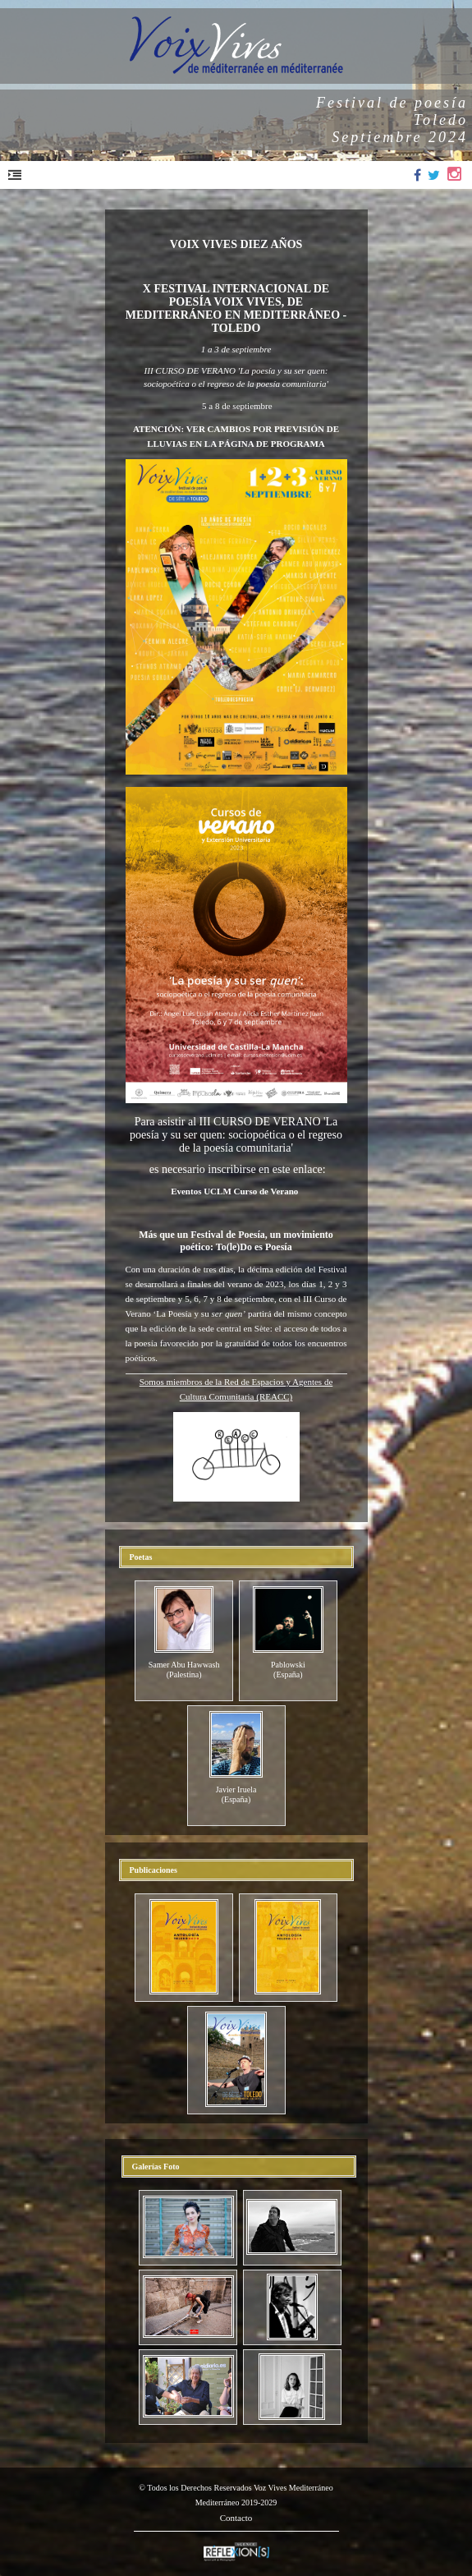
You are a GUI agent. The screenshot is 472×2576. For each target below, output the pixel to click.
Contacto (236, 2518)
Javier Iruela (236, 1789)
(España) (288, 1674)
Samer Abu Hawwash (184, 1664)
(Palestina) (184, 1674)
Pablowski (288, 1664)
